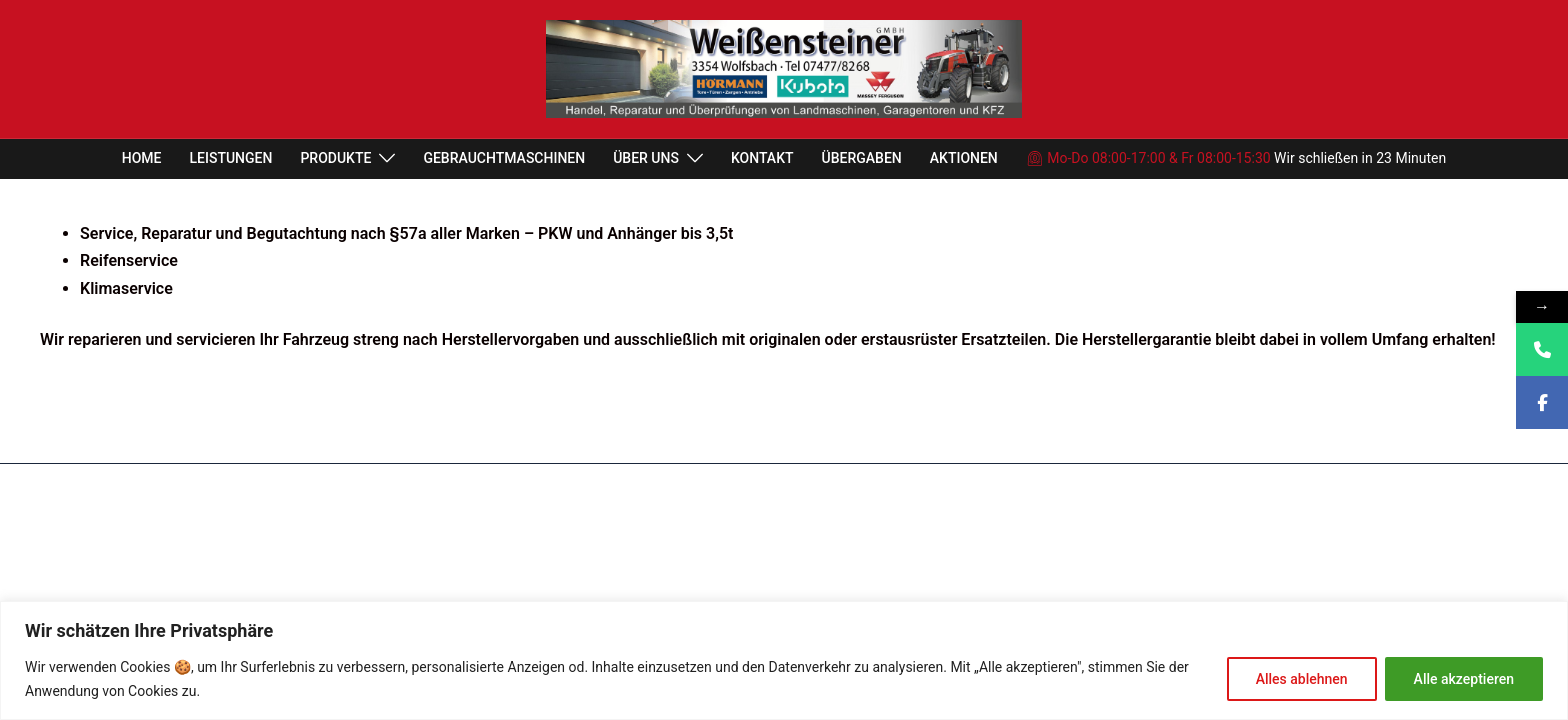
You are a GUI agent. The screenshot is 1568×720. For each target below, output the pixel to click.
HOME (142, 158)
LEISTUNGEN (231, 158)
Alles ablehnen (1302, 679)
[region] (784, 660)
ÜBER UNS (646, 158)
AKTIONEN (964, 158)
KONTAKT (762, 158)
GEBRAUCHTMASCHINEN (504, 158)
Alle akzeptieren (1464, 679)
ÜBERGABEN (862, 158)
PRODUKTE (335, 158)
